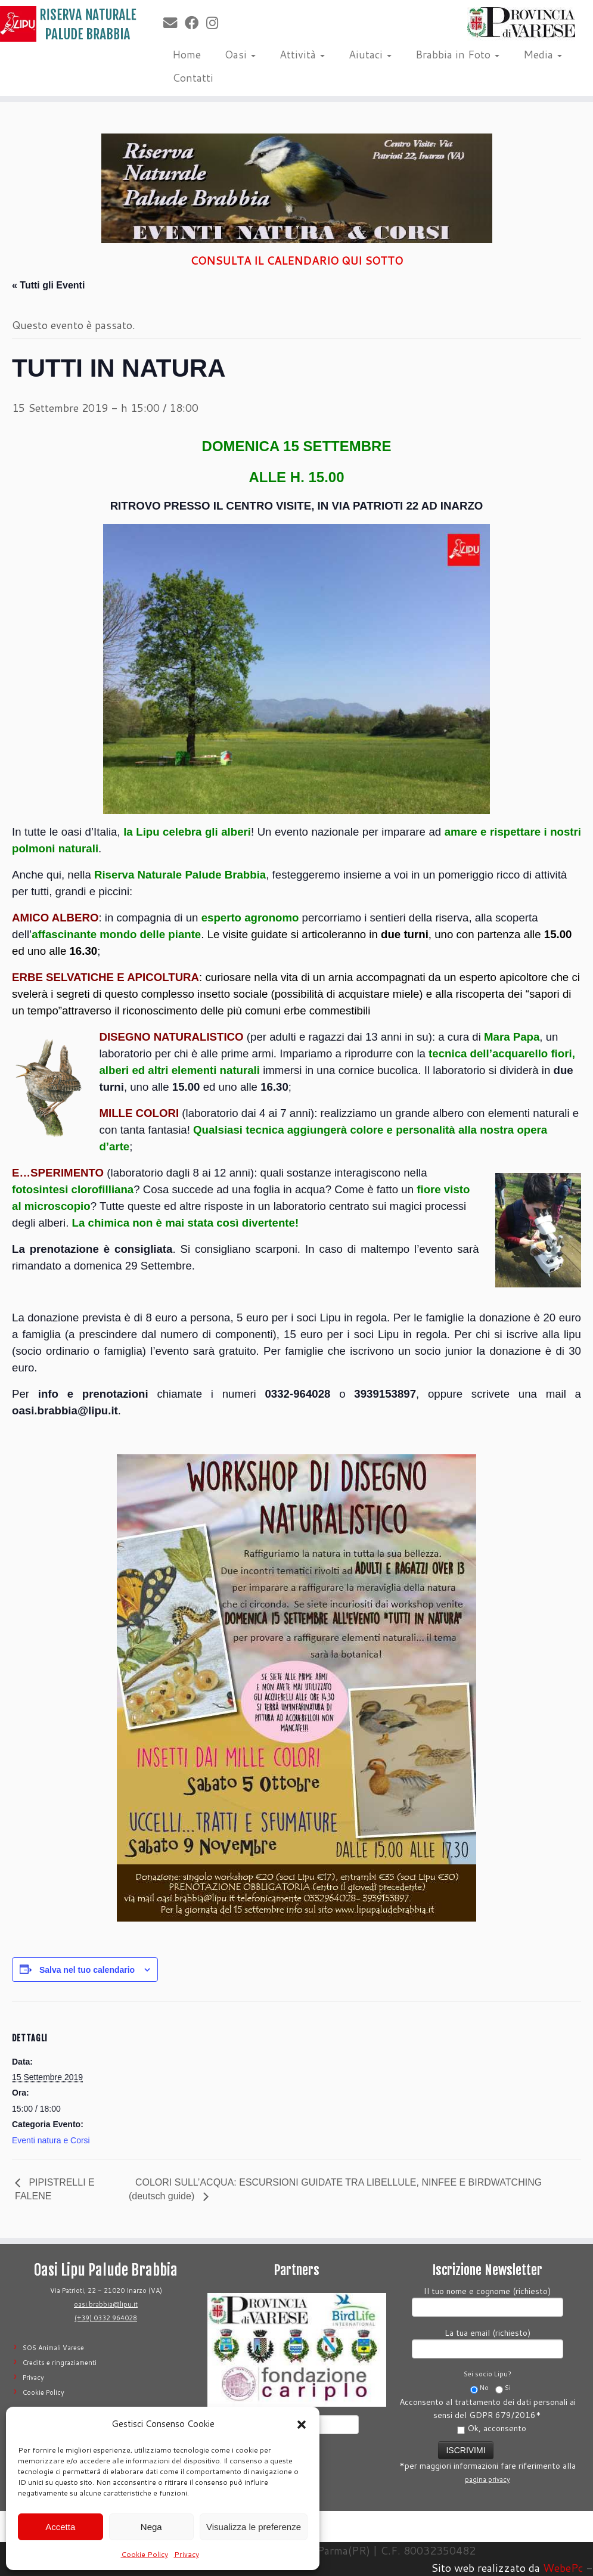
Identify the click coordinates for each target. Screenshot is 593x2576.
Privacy (186, 2554)
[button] (302, 2425)
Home (186, 54)
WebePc (563, 2567)
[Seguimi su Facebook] (195, 23)
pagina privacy (487, 2479)
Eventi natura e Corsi (51, 2140)
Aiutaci (370, 54)
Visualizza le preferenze (253, 2527)
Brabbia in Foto (457, 54)
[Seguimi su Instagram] (216, 23)
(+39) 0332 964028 (105, 2318)
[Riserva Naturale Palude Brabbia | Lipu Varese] (69, 24)
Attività (302, 54)
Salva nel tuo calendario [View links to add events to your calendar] (87, 1970)
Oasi (240, 54)
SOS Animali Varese (53, 2347)
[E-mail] (174, 23)
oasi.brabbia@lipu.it (106, 2304)
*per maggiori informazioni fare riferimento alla (487, 2461)
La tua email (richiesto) (487, 2342)
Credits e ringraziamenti (60, 2362)
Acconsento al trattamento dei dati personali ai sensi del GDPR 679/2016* (487, 2415)
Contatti (192, 77)
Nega (151, 2527)
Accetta (60, 2527)
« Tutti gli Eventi (48, 285)
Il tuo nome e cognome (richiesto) (487, 2300)
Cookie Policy (144, 2554)
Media (542, 54)
